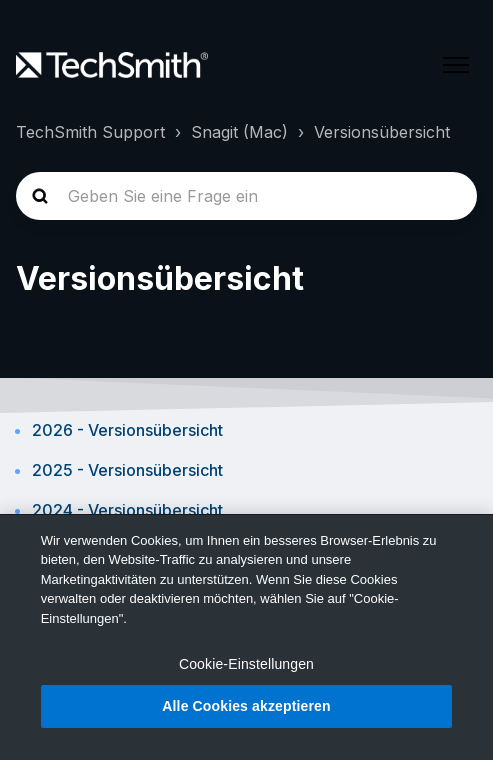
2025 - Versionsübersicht (127, 470)
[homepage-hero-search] (246, 196)
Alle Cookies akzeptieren (246, 706)
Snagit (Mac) (239, 132)
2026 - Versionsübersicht (127, 430)
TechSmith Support (90, 132)
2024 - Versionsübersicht (127, 510)
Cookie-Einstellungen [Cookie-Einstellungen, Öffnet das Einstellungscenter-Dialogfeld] (246, 664)
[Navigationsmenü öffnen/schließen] (456, 65)
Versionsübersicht (382, 132)
